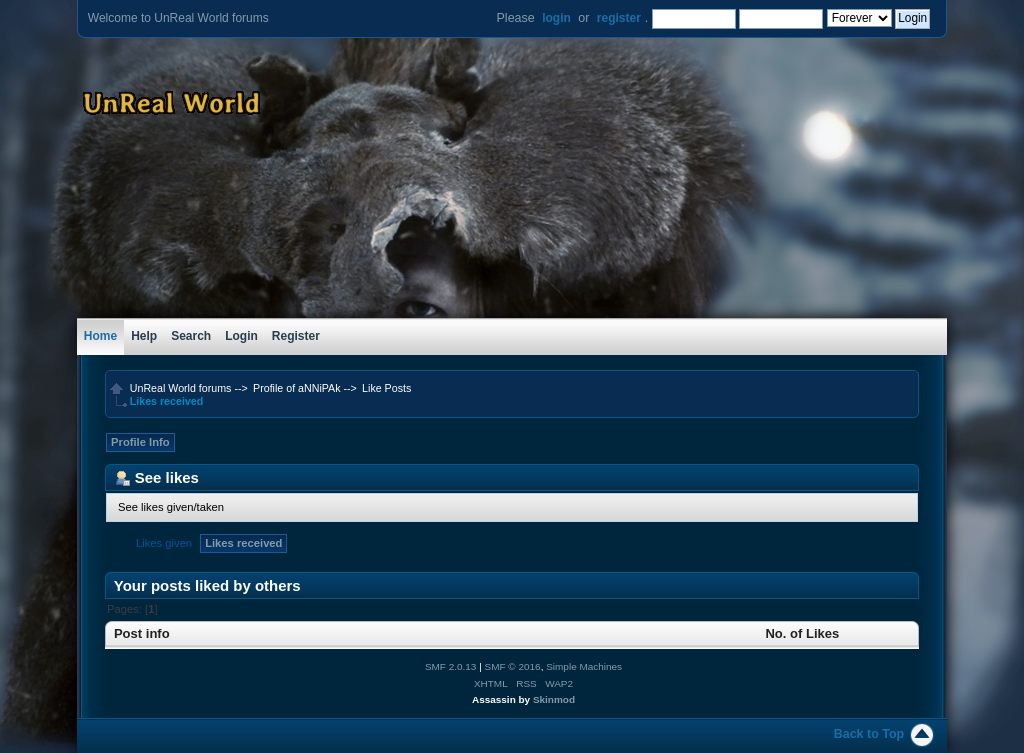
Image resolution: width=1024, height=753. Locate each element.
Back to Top (869, 734)
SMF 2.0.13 (451, 666)
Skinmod (554, 699)
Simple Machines (584, 666)
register (619, 18)
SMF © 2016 (513, 666)
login (556, 18)
